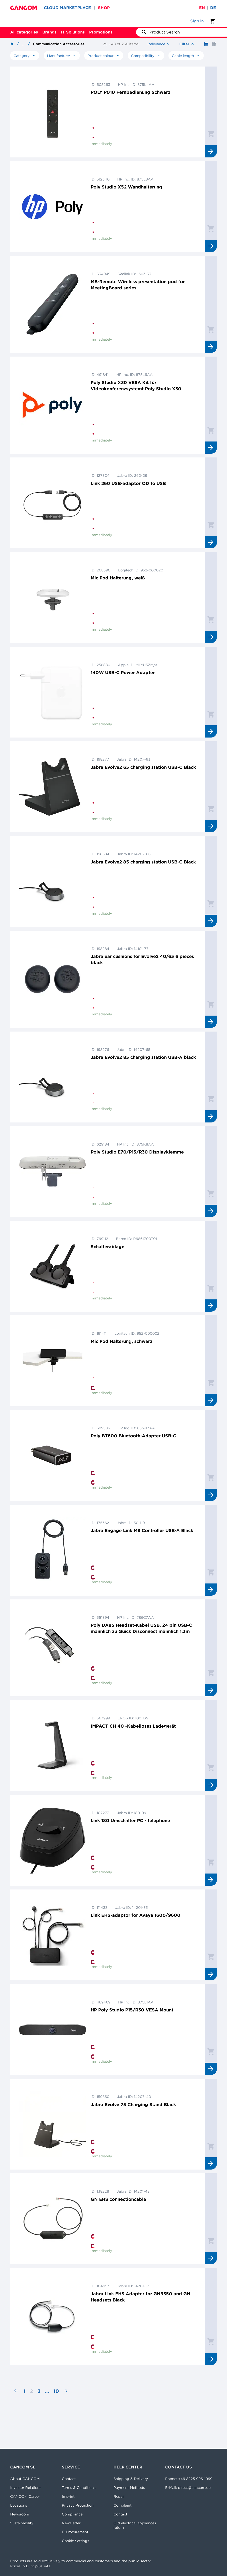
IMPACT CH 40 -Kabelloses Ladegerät (133, 1726)
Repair (119, 2496)
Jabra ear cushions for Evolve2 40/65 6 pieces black (142, 959)
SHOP (104, 7)
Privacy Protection (78, 2505)
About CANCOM (25, 2478)
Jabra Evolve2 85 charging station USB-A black (143, 1057)
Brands (49, 32)
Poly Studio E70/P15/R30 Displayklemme (137, 1152)
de (213, 7)
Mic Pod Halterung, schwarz (121, 1341)
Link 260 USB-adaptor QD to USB (128, 483)
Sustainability (21, 2523)
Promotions (100, 32)
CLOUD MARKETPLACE (67, 7)
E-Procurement (75, 2532)
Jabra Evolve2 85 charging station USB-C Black (143, 862)
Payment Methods (129, 2487)
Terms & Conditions (79, 2487)
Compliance (72, 2514)
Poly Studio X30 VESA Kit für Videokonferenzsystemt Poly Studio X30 (136, 385)
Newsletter (71, 2523)
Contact (69, 2478)
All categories (24, 32)
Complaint (122, 2505)
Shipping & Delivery (131, 2478)
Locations (18, 2505)
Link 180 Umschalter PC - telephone (130, 1820)
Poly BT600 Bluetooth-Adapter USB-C (133, 1435)
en (202, 7)
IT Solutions (73, 32)
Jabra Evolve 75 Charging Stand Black (133, 2104)
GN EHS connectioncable (118, 2199)
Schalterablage (107, 1246)
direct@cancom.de (194, 2487)
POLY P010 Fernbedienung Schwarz (130, 92)
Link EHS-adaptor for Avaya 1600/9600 (135, 1915)
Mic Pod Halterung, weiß (118, 578)
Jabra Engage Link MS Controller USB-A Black (142, 1530)
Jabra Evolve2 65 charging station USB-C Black (143, 767)
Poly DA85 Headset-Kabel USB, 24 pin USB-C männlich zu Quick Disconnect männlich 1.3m (141, 1628)
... (23, 44)
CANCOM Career (25, 2496)
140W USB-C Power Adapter (123, 672)
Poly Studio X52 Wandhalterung (126, 187)
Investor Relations (25, 2487)
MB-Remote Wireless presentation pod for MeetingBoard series (138, 284)
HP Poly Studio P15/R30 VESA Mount (132, 2010)
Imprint (68, 2496)
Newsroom (19, 2514)
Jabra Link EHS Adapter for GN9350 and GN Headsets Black (140, 2297)
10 (56, 2391)
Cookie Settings (75, 2541)
